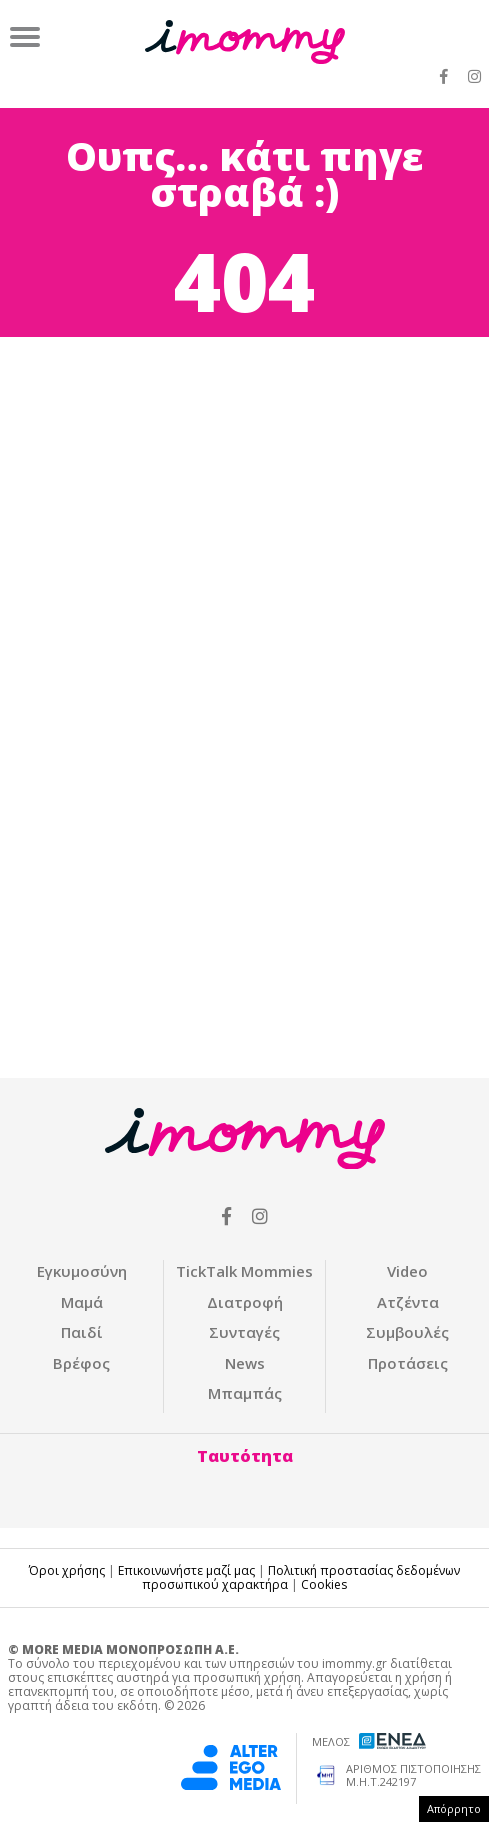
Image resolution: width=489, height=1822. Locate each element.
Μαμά (82, 1302)
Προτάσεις (408, 1363)
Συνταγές (244, 1332)
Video (407, 1271)
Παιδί (82, 1332)
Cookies (324, 1584)
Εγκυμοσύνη (82, 1271)
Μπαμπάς (245, 1393)
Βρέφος (81, 1363)
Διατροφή (245, 1302)
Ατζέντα (408, 1302)
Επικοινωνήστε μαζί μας (186, 1570)
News (245, 1363)
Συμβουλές (407, 1332)
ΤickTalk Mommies (244, 1271)
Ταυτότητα (245, 1456)
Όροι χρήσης (67, 1570)
